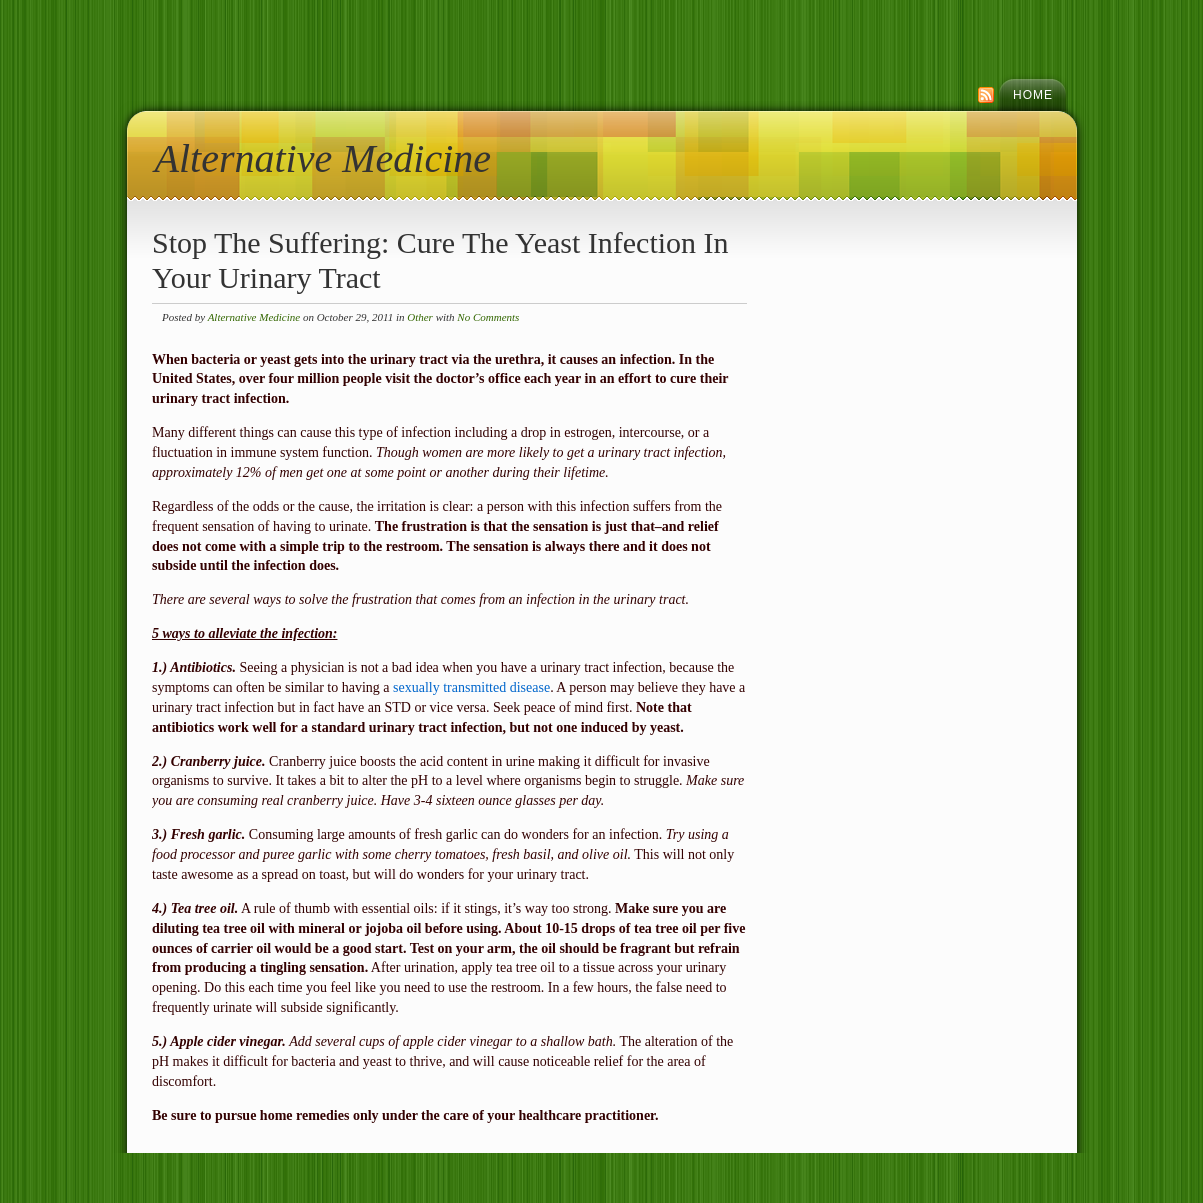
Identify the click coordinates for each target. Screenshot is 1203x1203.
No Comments (488, 317)
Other (420, 317)
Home (1033, 95)
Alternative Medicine (323, 158)
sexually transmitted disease (471, 687)
